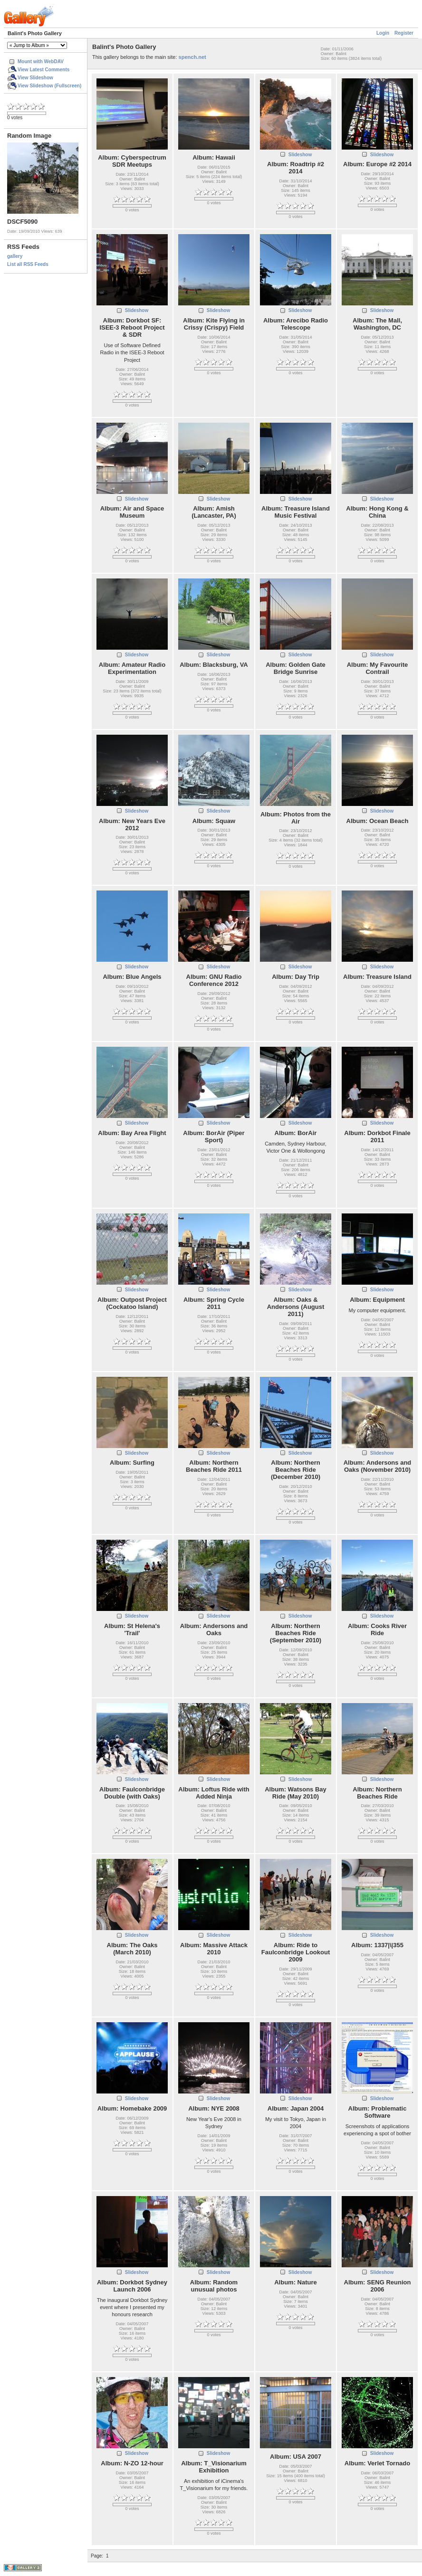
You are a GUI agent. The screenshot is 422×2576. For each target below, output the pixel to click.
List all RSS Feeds (27, 264)
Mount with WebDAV (41, 61)
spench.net (192, 57)
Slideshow (300, 154)
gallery (14, 256)
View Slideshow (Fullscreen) (49, 85)
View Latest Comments (43, 69)
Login (382, 33)
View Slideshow (35, 77)
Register (403, 33)
